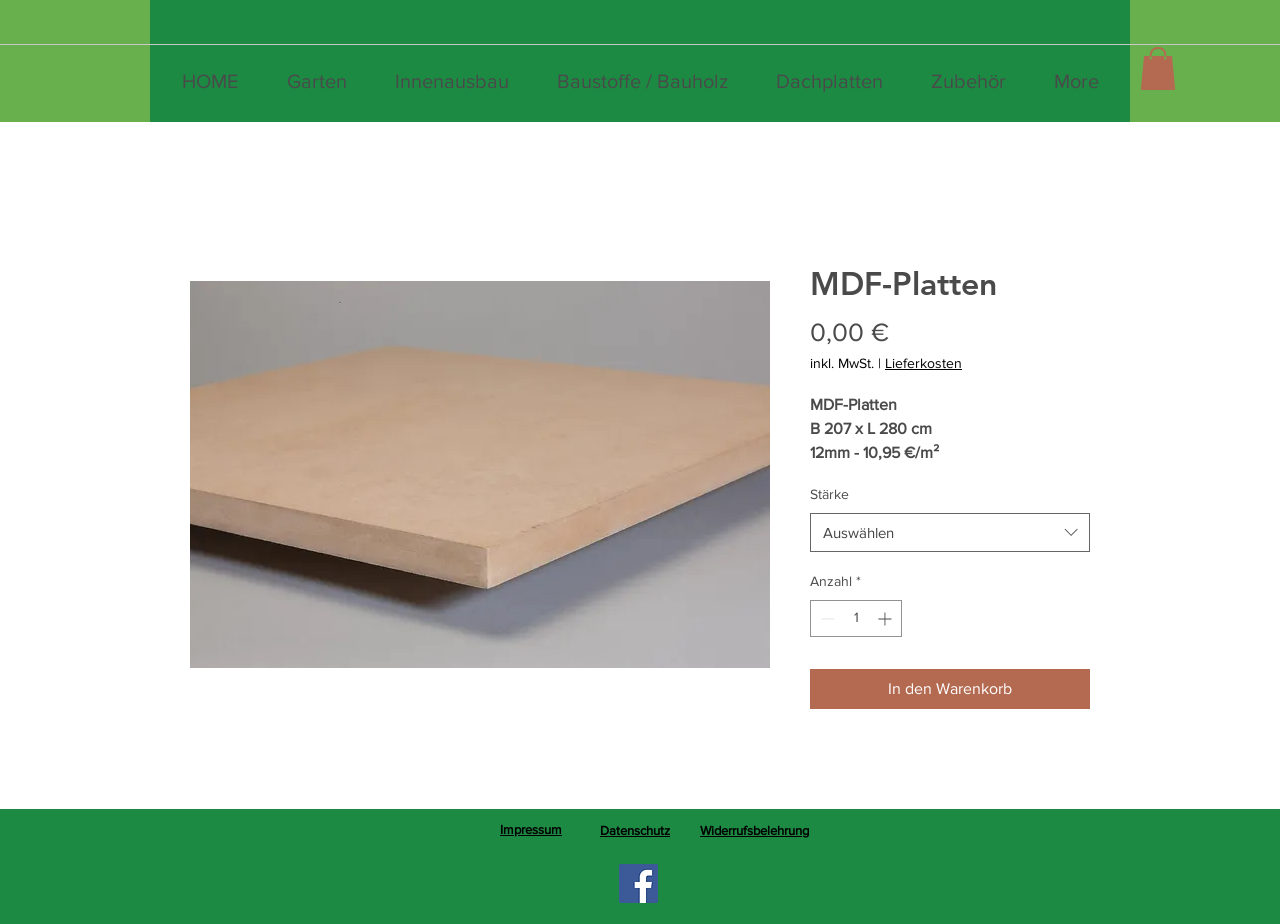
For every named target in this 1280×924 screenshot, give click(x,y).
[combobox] (950, 532)
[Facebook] (638, 883)
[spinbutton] (856, 618)
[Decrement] (825, 618)
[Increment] (886, 618)
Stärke (829, 494)
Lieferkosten (923, 363)
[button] (1158, 68)
